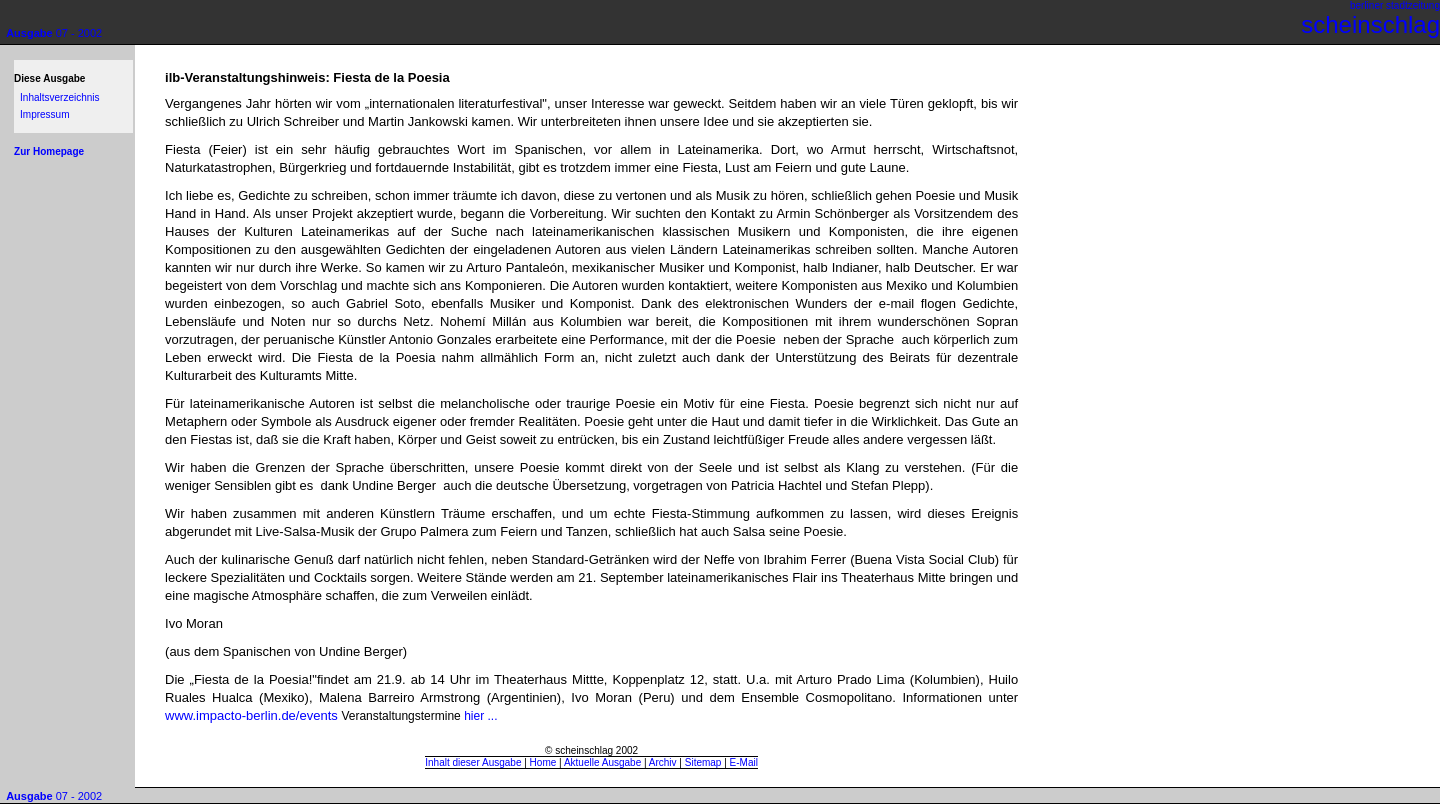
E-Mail (744, 762)
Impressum (44, 114)
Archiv (663, 762)
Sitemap (703, 762)
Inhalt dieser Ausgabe (473, 762)
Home (543, 762)
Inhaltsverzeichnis (59, 97)
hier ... (480, 716)
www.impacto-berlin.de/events (253, 715)
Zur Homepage (49, 151)
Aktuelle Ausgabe (602, 762)
